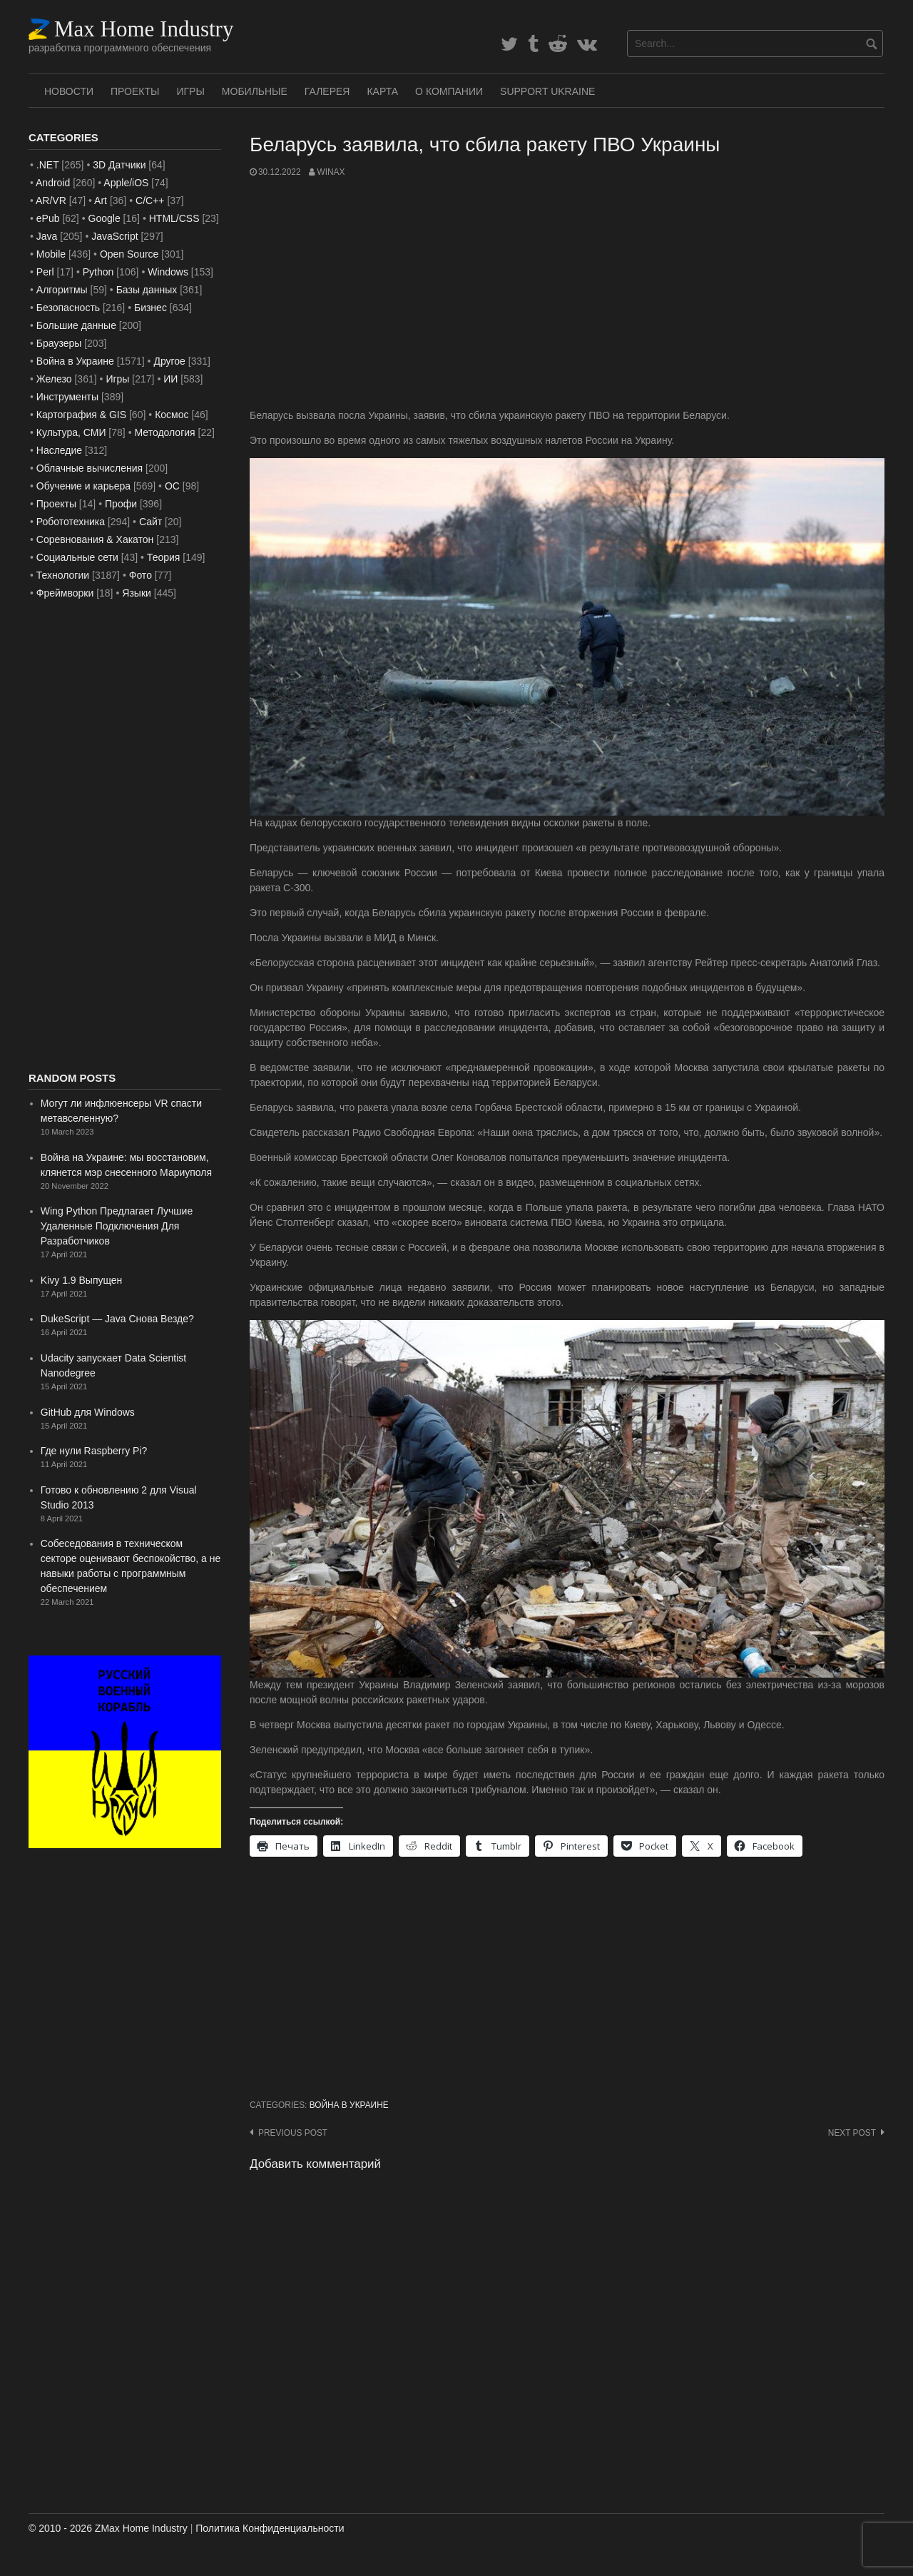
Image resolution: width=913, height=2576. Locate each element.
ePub (48, 218)
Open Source (129, 254)
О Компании (449, 91)
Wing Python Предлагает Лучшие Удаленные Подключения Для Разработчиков (117, 1226)
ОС (172, 486)
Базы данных (147, 289)
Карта (382, 91)
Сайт (150, 521)
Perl (45, 272)
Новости (68, 91)
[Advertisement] (567, 293)
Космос (171, 414)
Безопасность (68, 307)
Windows (168, 272)
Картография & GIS (81, 414)
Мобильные (254, 91)
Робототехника (70, 521)
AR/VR (51, 200)
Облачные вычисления (89, 468)
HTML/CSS (174, 218)
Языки (136, 593)
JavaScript (114, 236)
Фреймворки (64, 593)
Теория (163, 557)
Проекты (135, 91)
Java (47, 236)
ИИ (170, 379)
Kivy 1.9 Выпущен (82, 1280)
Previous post (292, 2133)
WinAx (331, 172)
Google (104, 218)
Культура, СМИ (71, 432)
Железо (54, 379)
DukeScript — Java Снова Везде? (117, 1318)
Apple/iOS (125, 182)
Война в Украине (349, 2105)
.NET (47, 165)
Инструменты (67, 396)
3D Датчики (119, 165)
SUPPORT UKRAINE (547, 91)
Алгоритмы (62, 289)
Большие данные (76, 325)
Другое (169, 361)
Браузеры (59, 343)
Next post (852, 2133)
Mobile (51, 254)
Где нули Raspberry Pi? (94, 1450)
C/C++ (150, 200)
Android (53, 182)
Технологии (62, 575)
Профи (121, 503)
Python (98, 272)
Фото (140, 575)
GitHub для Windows (88, 1412)
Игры (190, 91)
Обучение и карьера (83, 486)
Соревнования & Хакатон (95, 539)
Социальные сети (77, 557)
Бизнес (150, 307)
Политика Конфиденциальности (269, 2528)
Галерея (327, 91)
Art (100, 200)
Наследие (59, 450)
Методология (165, 432)
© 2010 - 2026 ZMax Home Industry (108, 2528)
